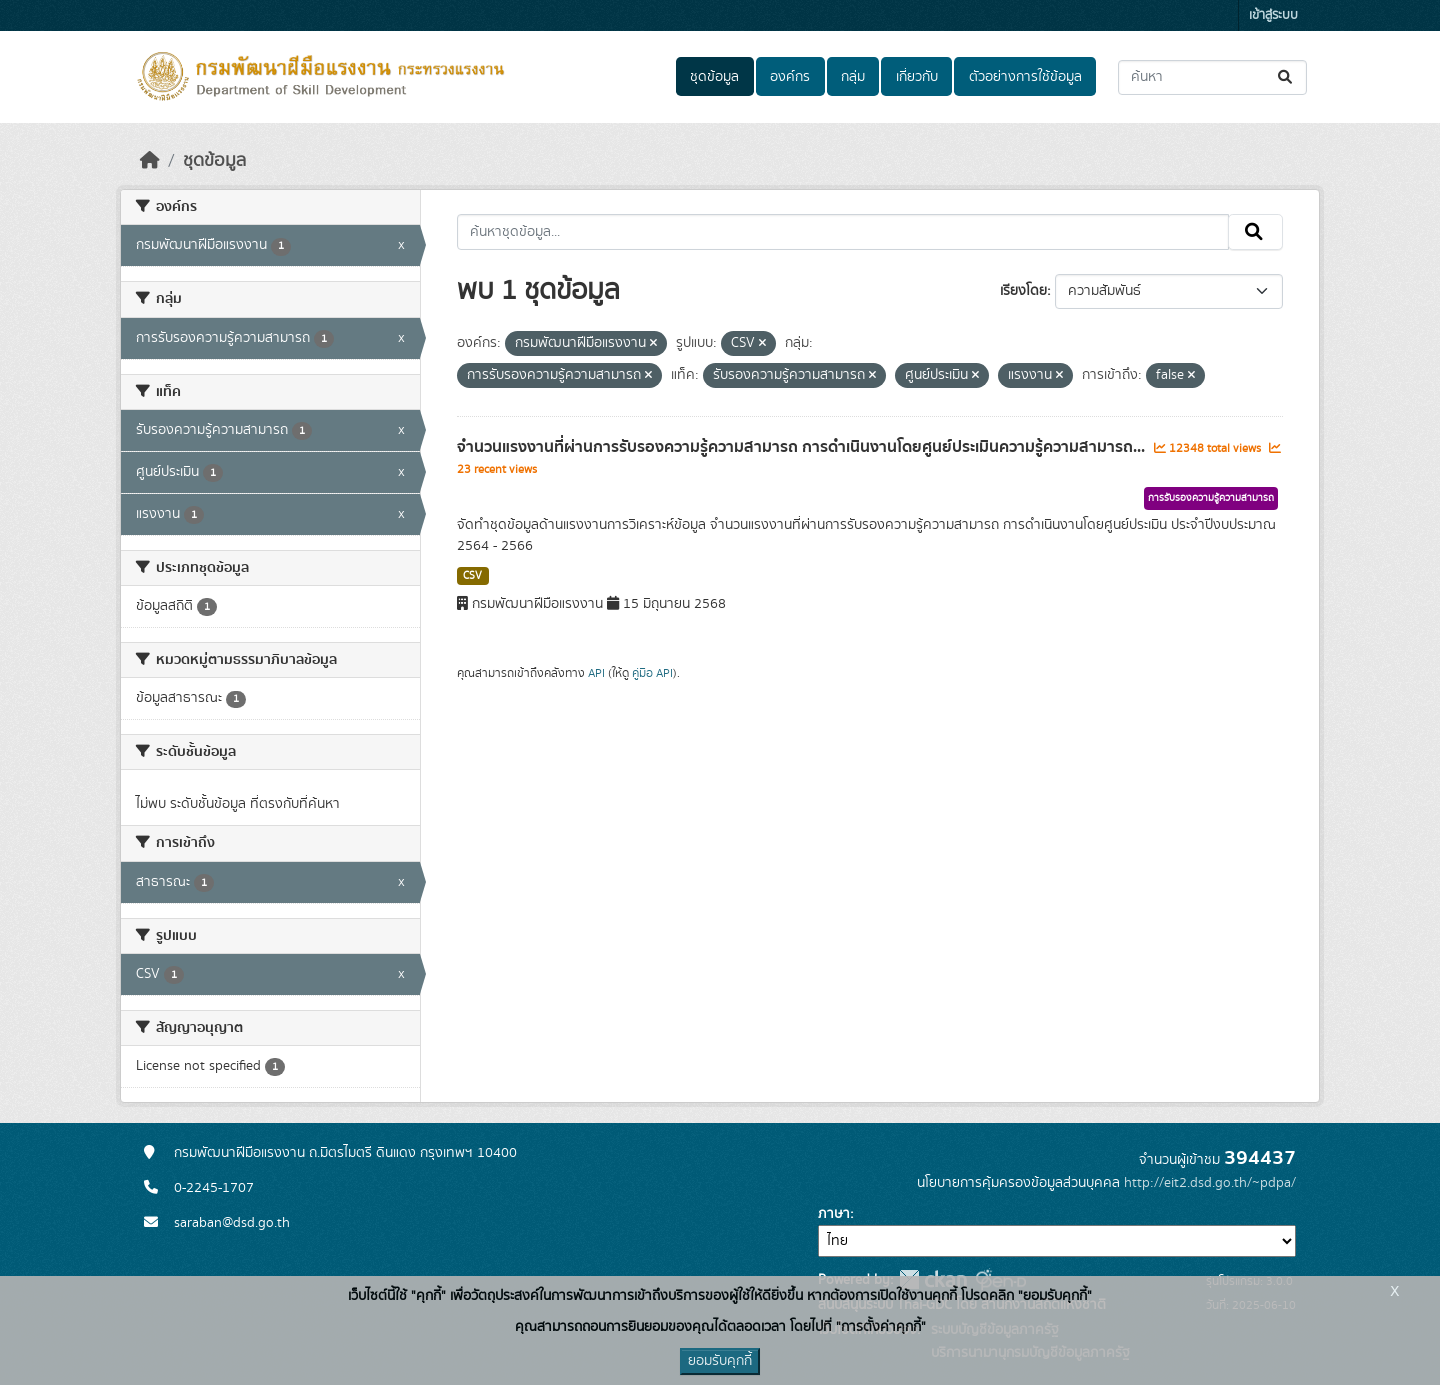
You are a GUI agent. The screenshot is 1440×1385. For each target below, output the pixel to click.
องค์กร (790, 77)
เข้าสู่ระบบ (1273, 15)
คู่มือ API (652, 673)
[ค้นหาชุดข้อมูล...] (1212, 77)
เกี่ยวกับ (917, 77)
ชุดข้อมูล (714, 77)
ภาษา (834, 1214)
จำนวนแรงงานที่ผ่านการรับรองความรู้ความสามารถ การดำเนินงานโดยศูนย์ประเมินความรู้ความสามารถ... (803, 447)
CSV (472, 576)
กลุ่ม (853, 77)
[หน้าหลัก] (150, 161)
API (596, 673)
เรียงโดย (1023, 291)
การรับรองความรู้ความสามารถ (1211, 498)
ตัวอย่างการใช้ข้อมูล (1025, 77)
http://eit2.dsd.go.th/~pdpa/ (1210, 1183)
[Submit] (1286, 77)
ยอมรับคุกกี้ (720, 1361)
